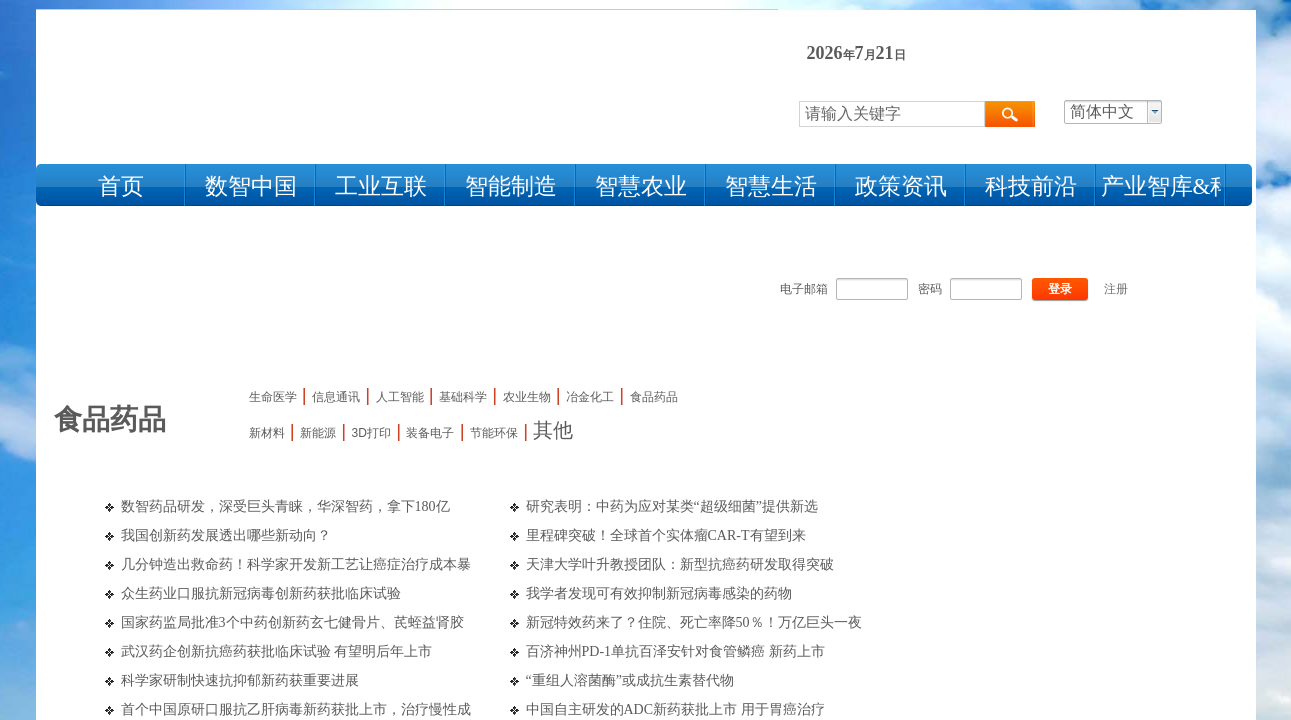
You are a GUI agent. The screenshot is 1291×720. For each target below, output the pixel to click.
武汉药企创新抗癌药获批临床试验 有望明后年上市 (277, 651)
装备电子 (430, 433)
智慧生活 (771, 186)
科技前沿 (1031, 186)
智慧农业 (641, 186)
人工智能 (400, 397)
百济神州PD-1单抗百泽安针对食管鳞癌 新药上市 (675, 651)
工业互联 (381, 186)
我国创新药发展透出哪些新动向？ (226, 535)
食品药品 (654, 397)
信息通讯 (336, 397)
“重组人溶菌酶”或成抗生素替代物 (630, 680)
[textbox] (892, 114)
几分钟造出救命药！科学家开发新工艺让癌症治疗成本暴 (296, 564)
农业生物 (527, 397)
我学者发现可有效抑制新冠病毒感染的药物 (659, 593)
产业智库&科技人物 (1161, 186)
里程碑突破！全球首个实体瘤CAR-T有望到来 (666, 535)
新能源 (318, 433)
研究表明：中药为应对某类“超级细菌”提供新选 (672, 506)
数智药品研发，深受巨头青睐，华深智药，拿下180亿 (285, 506)
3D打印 (371, 433)
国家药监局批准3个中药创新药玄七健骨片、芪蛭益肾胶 (292, 622)
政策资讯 (901, 186)
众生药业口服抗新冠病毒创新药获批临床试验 (261, 593)
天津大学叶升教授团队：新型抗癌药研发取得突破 (680, 564)
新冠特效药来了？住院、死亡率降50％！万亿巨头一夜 (694, 622)
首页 (121, 186)
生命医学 (273, 397)
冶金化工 (590, 397)
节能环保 (494, 433)
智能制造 (511, 186)
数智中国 (251, 186)
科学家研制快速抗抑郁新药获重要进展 (240, 680)
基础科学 (463, 397)
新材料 (267, 433)
